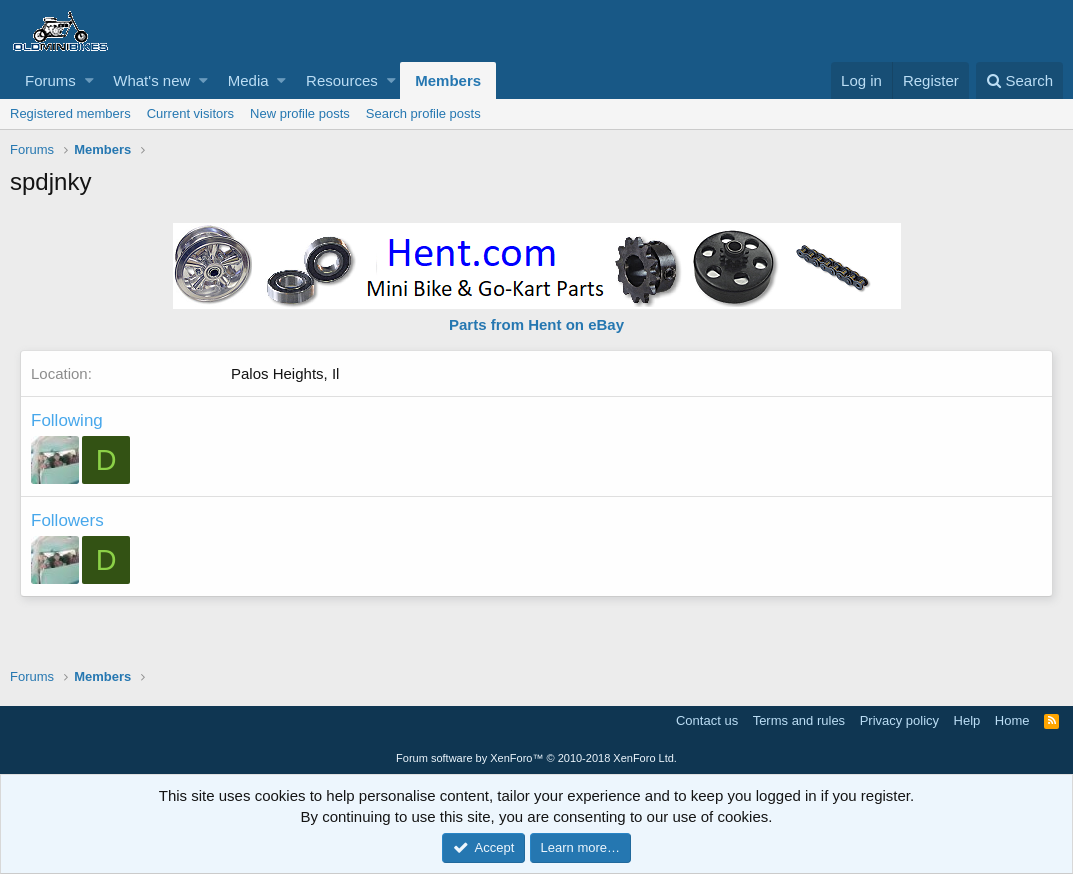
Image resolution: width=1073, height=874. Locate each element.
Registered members (70, 113)
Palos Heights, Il (285, 373)
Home (1012, 720)
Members (448, 80)
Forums (50, 80)
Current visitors (190, 113)
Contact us (707, 720)
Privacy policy (899, 720)
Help (967, 720)
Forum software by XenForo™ (536, 758)
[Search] (1019, 80)
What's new (151, 80)
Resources (342, 80)
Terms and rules (799, 720)
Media (248, 80)
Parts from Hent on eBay (536, 324)
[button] (89, 80)
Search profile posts (423, 113)
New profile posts (300, 113)
